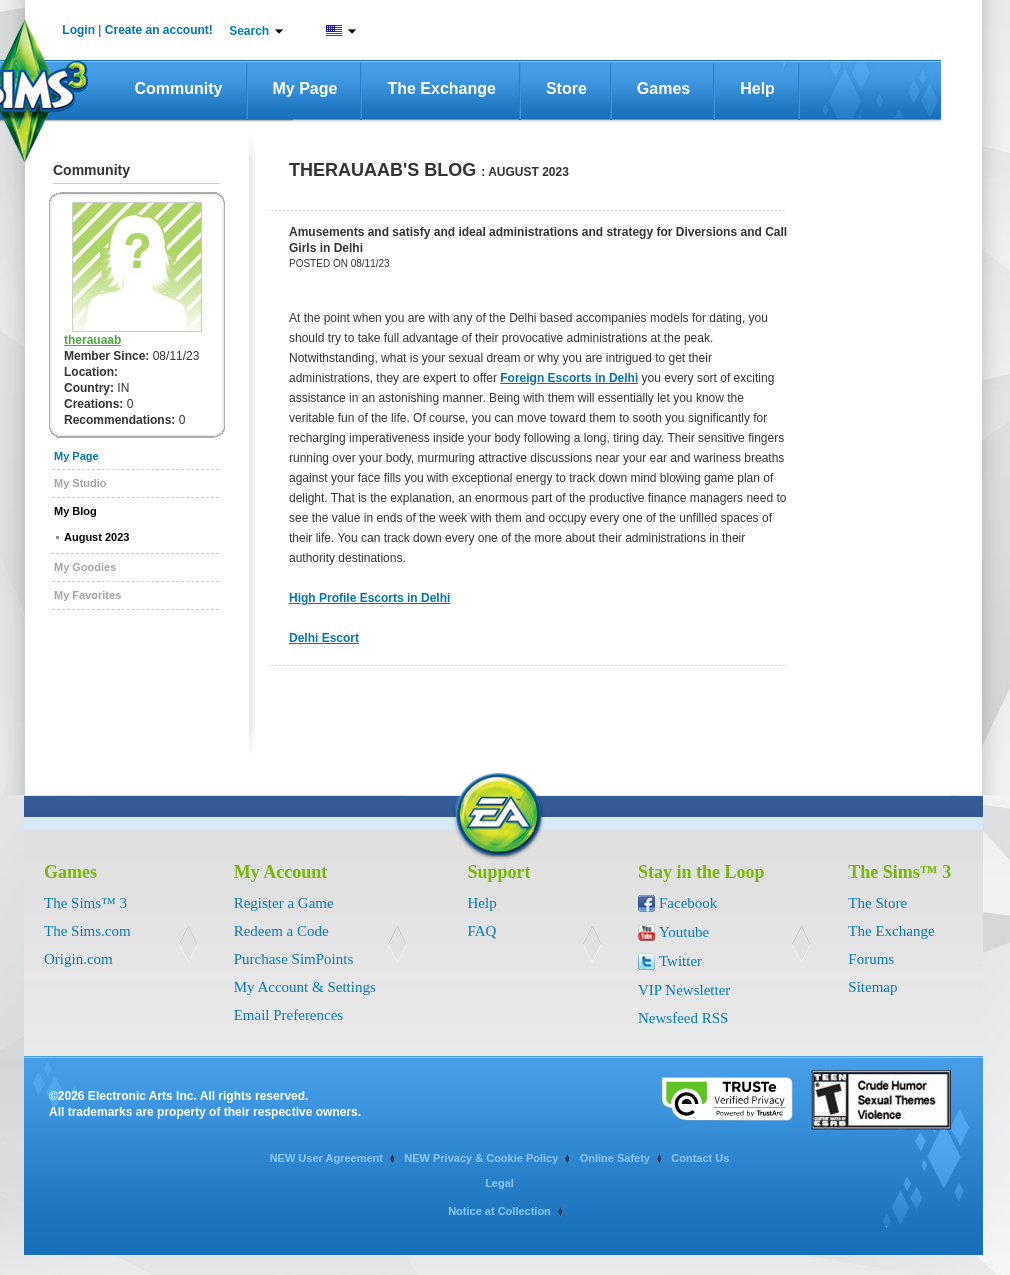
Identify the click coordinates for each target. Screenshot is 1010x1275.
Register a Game (284, 903)
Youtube (684, 932)
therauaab (92, 340)
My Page (305, 88)
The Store (877, 903)
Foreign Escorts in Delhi (569, 378)
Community (179, 88)
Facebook (688, 903)
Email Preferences (289, 1015)
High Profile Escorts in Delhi (369, 598)
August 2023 (96, 537)
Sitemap (872, 987)
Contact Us (700, 1158)
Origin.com (78, 959)
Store (566, 88)
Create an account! (159, 30)
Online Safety (615, 1158)
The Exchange (441, 88)
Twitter (680, 961)
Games (663, 88)
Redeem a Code (281, 931)
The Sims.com (87, 931)
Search (249, 31)
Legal (499, 1183)
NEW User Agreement (326, 1158)
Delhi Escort (324, 638)
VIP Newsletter (684, 990)
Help (757, 88)
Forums (871, 959)
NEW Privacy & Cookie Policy (481, 1158)
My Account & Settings (305, 987)
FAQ (482, 931)
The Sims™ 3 (85, 903)
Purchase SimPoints (294, 959)
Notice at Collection (499, 1211)
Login (78, 30)
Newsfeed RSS (683, 1018)
